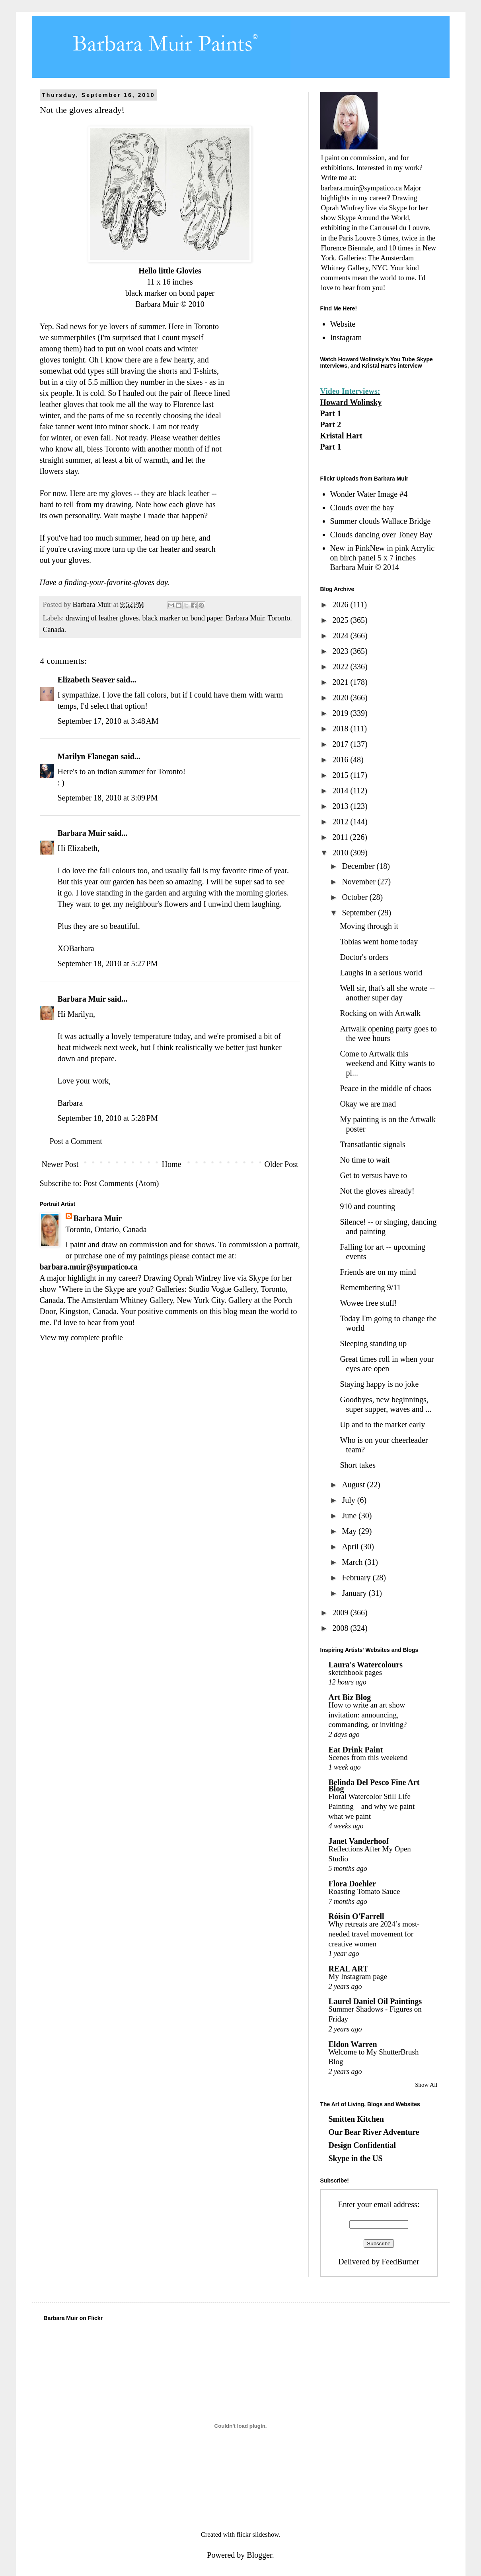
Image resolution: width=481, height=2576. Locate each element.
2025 (341, 620)
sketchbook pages (355, 1672)
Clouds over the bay (362, 507)
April (351, 1546)
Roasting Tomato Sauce (364, 1891)
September (360, 912)
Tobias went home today (379, 941)
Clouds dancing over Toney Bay (381, 534)
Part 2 (330, 424)
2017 (341, 744)
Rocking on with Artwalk (380, 1013)
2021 (341, 682)
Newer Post (60, 1164)
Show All (426, 2085)
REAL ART (348, 1968)
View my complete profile (81, 1337)
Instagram (346, 337)
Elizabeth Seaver (86, 679)
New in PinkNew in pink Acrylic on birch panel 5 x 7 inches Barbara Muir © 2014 (382, 558)
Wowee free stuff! (368, 1303)
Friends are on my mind (378, 1272)
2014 (341, 790)
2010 (341, 852)
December (359, 866)
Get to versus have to (373, 1175)
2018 (341, 728)
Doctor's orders (364, 957)
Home (171, 1164)
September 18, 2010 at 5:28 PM (108, 1118)
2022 (341, 666)
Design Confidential (362, 2145)
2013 (341, 806)
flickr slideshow (257, 2534)
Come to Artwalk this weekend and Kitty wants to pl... (387, 1063)
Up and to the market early (382, 1424)
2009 (341, 1612)
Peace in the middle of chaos (385, 1088)
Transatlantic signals (372, 1144)
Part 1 (330, 413)
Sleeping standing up (373, 1343)
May (350, 1531)
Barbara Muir (82, 833)
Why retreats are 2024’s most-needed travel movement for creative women (374, 1934)
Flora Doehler (352, 1883)
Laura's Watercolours (366, 1664)
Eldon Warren (353, 2044)
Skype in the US (356, 2158)
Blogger (259, 2555)
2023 (341, 651)
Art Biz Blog (350, 1697)
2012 (341, 821)
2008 (341, 1628)
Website (343, 324)
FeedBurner (400, 2261)
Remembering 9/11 (370, 1287)
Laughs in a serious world (381, 972)
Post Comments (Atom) (121, 1183)
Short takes (358, 1465)
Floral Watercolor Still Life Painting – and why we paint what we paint (372, 1806)
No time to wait (365, 1159)
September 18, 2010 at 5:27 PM (108, 963)
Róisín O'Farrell (356, 1916)
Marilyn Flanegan (88, 756)
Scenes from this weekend (368, 1757)
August (354, 1484)
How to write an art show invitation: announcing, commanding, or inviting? (368, 1715)
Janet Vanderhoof (359, 1841)
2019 (341, 713)
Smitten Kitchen (356, 2119)
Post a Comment (76, 1141)
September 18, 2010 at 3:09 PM (108, 797)
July (349, 1500)
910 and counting (367, 1206)
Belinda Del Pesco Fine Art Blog (374, 1785)
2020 (341, 697)
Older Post (281, 1164)
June (350, 1515)
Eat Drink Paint (356, 1749)
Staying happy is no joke (379, 1384)
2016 (341, 759)
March (353, 1562)
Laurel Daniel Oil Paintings (375, 2001)
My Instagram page (358, 1976)
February (357, 1577)
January (355, 1593)
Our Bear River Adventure (374, 2132)
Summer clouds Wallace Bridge (380, 521)
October (355, 897)
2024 (341, 635)
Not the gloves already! (377, 1190)
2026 (341, 604)
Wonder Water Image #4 (369, 494)
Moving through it (369, 926)
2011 (341, 837)
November (359, 881)
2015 (341, 775)
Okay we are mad (368, 1103)
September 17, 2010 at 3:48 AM (108, 721)
